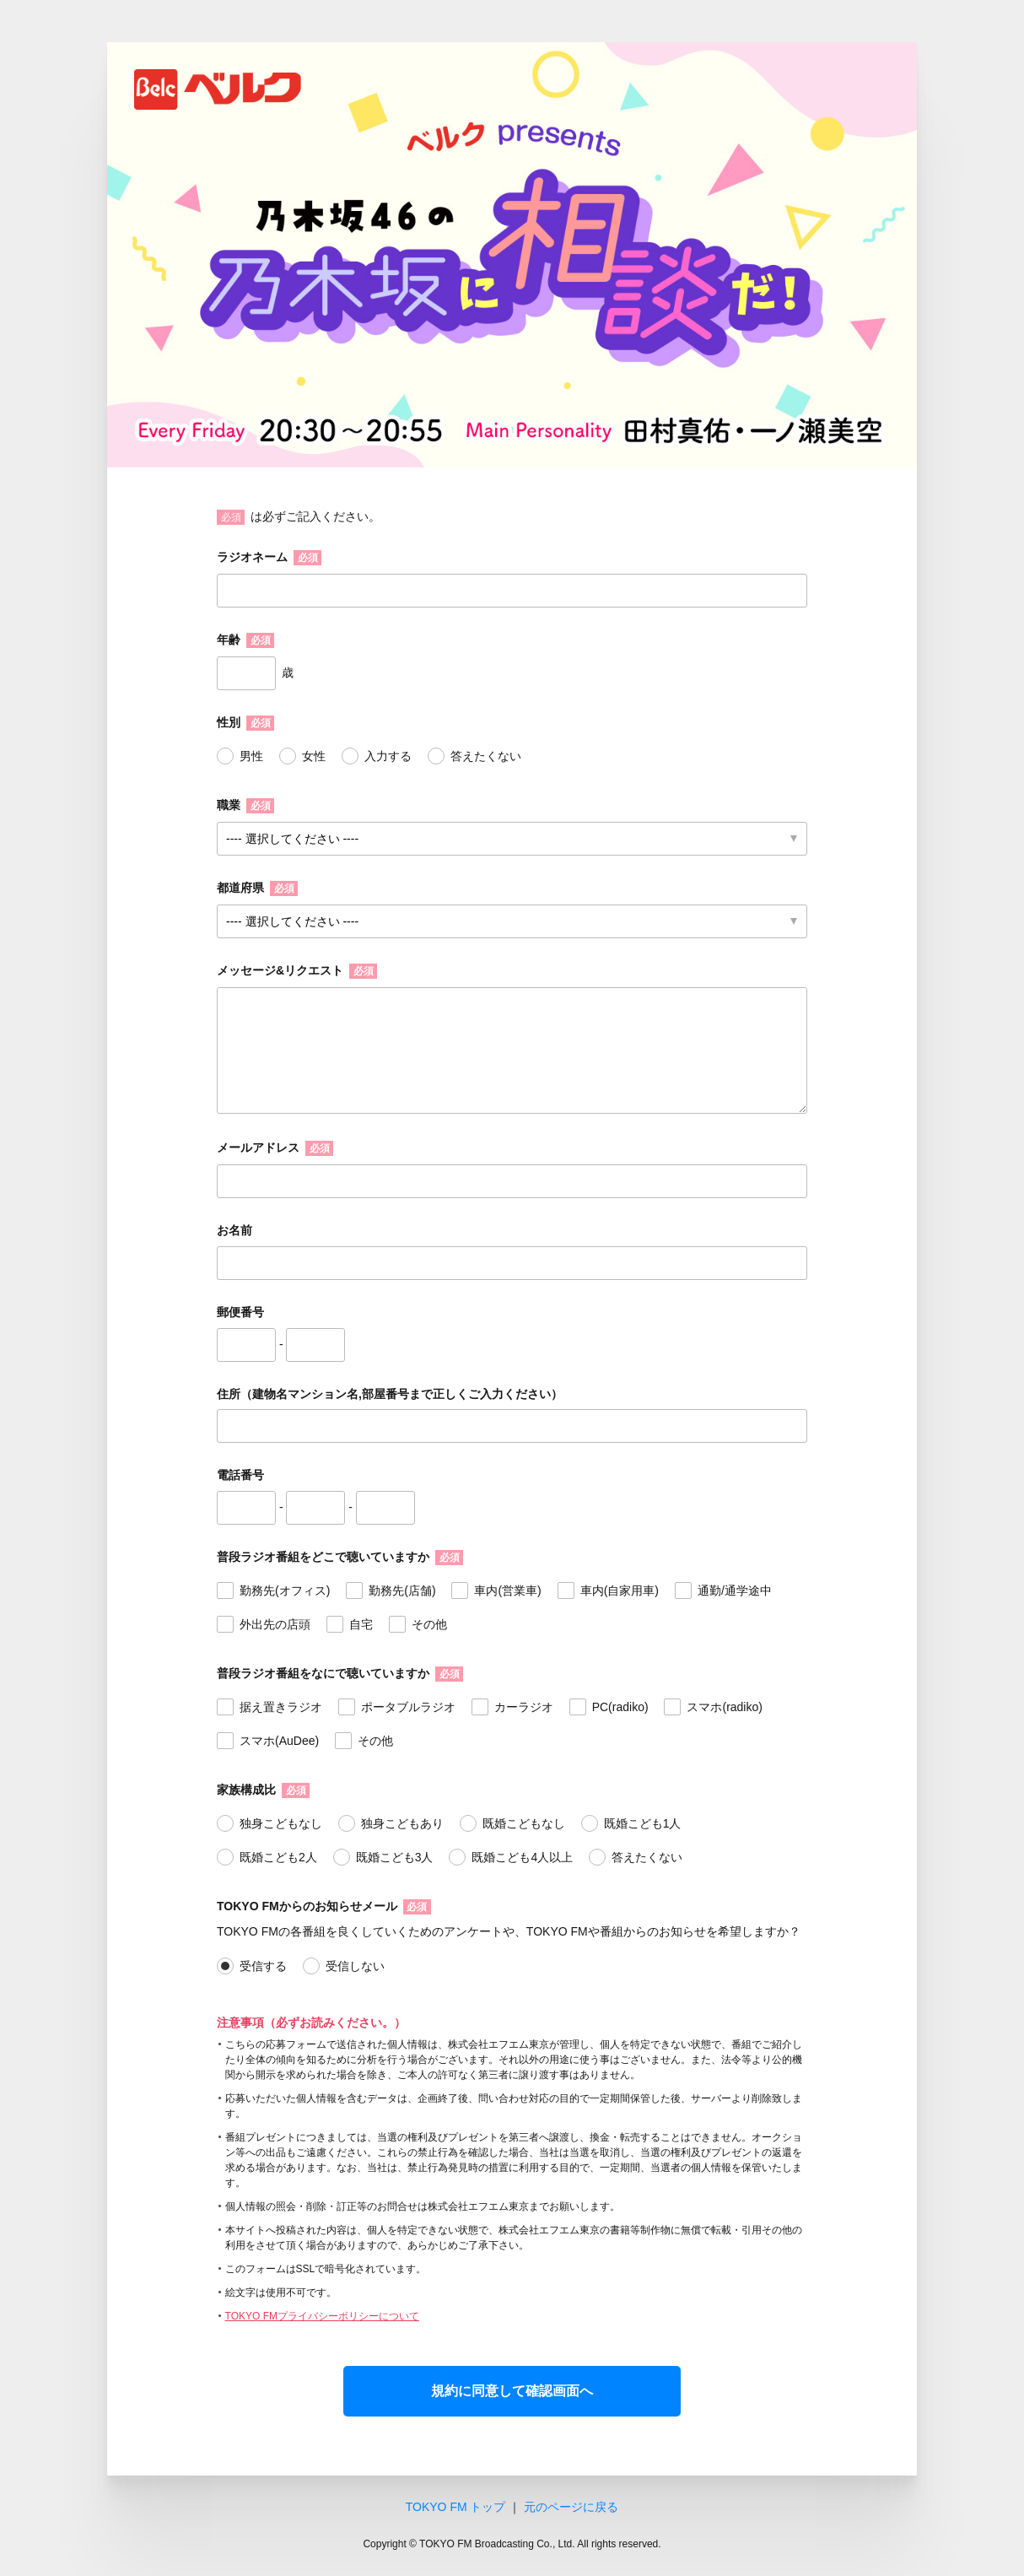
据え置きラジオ (281, 1707)
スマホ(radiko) (724, 1707)
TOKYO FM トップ (456, 2507)
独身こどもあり (402, 1823)
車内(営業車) (507, 1590)
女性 (314, 756)
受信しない (355, 1966)
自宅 (361, 1624)
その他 (429, 1624)
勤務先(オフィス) (285, 1590)
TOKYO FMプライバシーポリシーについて (322, 2316)
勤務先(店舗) (402, 1590)
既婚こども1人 (643, 1823)
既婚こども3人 (395, 1857)
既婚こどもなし (523, 1823)
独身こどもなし (281, 1823)
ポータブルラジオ (408, 1707)
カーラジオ (523, 1707)
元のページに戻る (571, 2507)
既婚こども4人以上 (522, 1857)
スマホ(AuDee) (279, 1740)
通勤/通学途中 (735, 1590)
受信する (263, 1966)
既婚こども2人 (278, 1857)
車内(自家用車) (619, 1590)
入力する (388, 756)
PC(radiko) (620, 1707)
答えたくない (485, 756)
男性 (251, 756)
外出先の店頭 (275, 1624)
